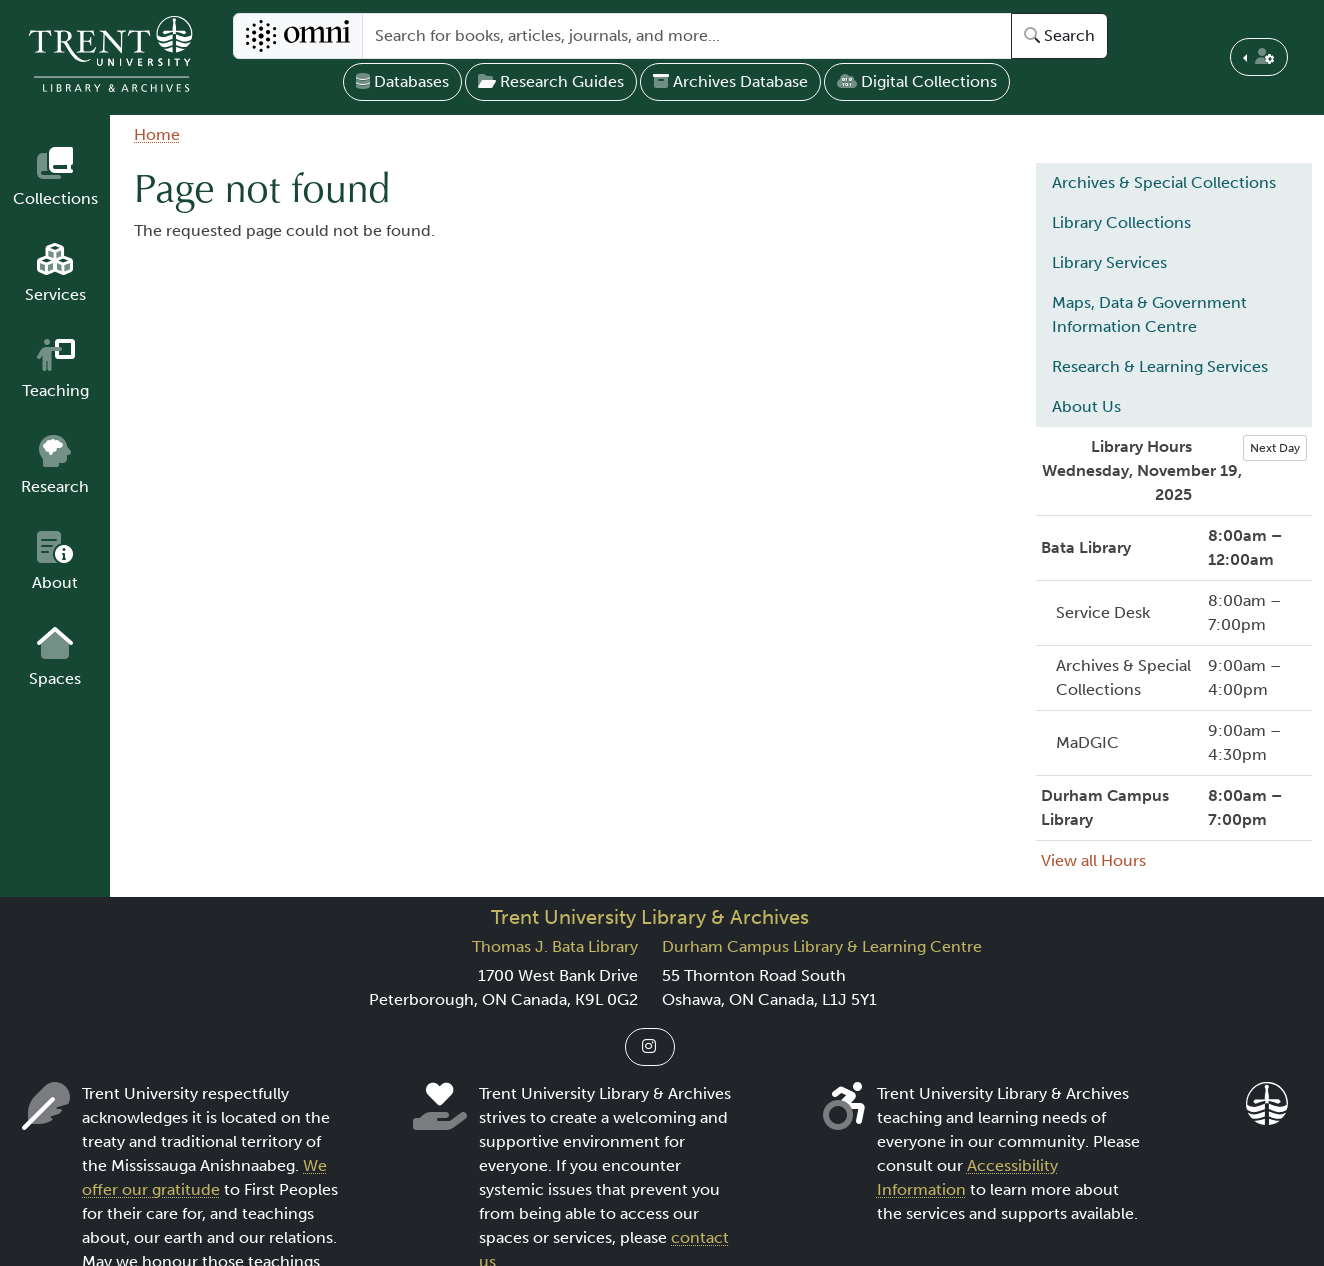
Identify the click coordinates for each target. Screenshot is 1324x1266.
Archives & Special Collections (1164, 182)
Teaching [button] (55, 390)
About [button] (55, 582)
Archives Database (730, 81)
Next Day (1275, 448)
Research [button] (55, 486)
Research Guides (551, 81)
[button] (1259, 57)
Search (1059, 35)
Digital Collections (917, 81)
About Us (1086, 406)
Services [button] (55, 294)
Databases (402, 81)
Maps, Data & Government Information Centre (1149, 314)
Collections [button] (55, 198)
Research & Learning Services (1160, 366)
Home (157, 134)
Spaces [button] (55, 678)
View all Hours (1093, 860)
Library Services (1109, 262)
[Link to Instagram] (650, 1047)
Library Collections (1121, 222)
